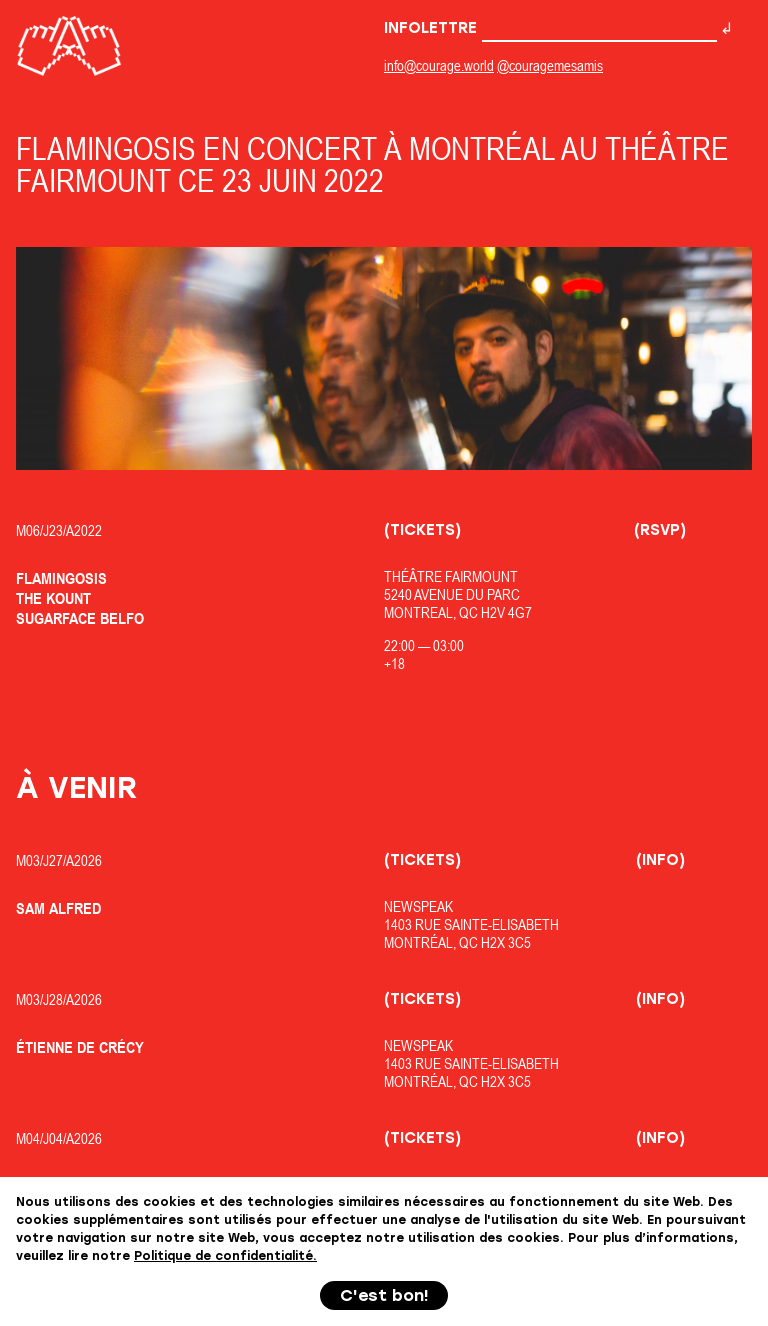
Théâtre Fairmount (451, 576)
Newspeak (418, 906)
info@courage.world (439, 65)
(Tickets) (422, 530)
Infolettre (550, 28)
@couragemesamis (550, 65)
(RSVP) (660, 530)
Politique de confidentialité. (225, 1256)
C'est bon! (384, 1295)
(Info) (660, 860)
